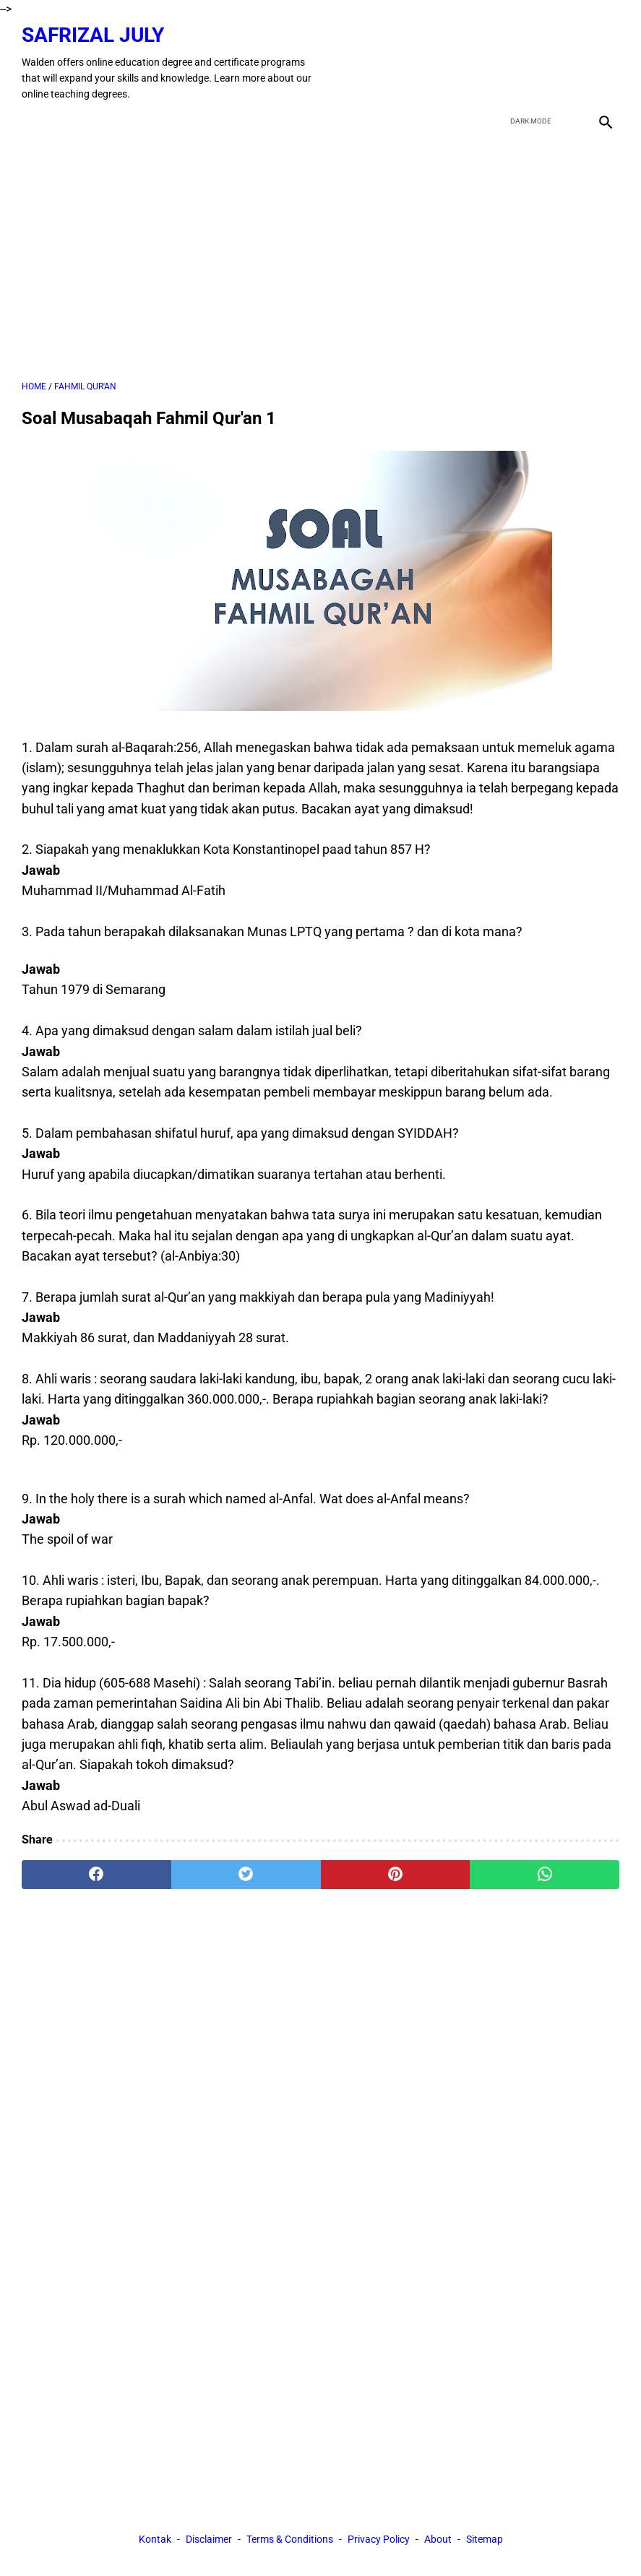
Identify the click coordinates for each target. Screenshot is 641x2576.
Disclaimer (209, 2539)
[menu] (30, 121)
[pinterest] (395, 1874)
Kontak (155, 2539)
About (438, 2539)
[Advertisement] (320, 257)
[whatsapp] (544, 1874)
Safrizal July (93, 35)
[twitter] (535, 63)
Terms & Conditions (289, 2539)
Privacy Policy (379, 2539)
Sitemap (484, 2539)
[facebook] (501, 63)
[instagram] (603, 63)
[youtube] (569, 63)
